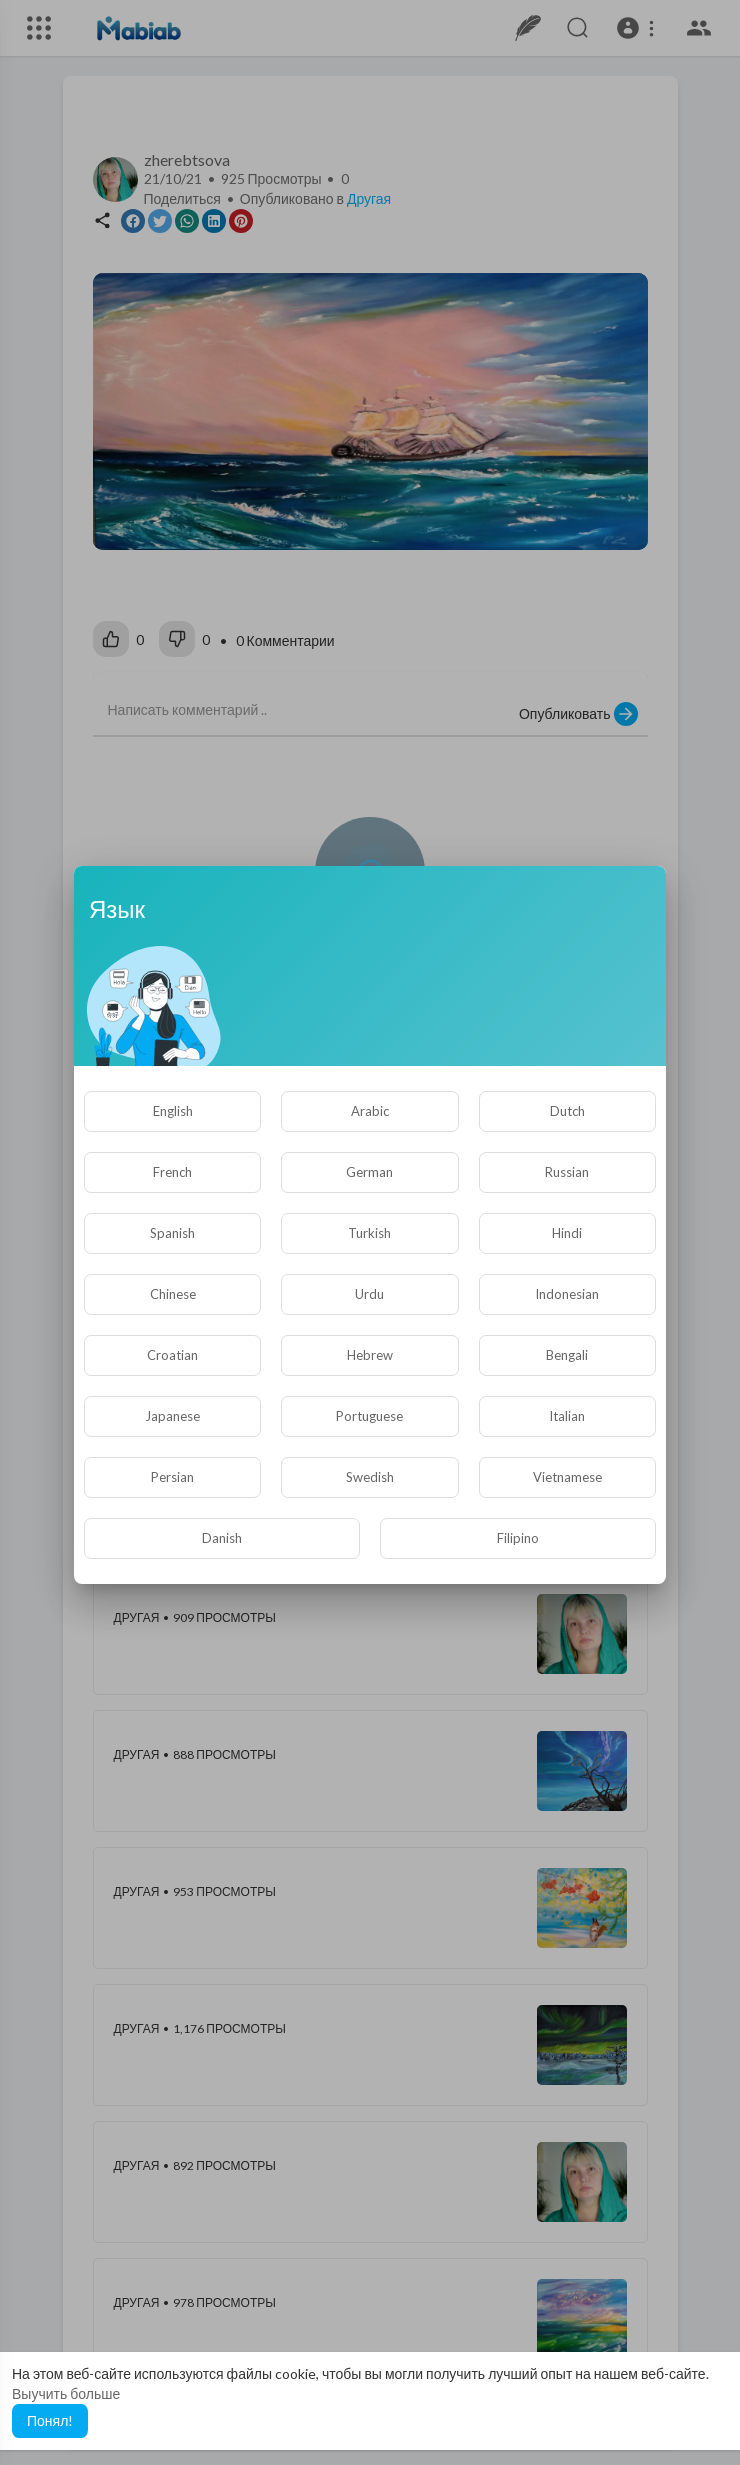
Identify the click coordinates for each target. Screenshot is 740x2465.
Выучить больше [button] (66, 2393)
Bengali (567, 1355)
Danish (222, 1538)
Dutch (567, 1111)
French (172, 1172)
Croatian (172, 1355)
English (173, 1111)
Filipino (518, 1538)
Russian (567, 1172)
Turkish (369, 1233)
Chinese (173, 1294)
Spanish (172, 1233)
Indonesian (567, 1294)
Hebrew (370, 1355)
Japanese (172, 1416)
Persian (172, 1477)
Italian (567, 1416)
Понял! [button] (50, 2420)
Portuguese (369, 1416)
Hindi (567, 1233)
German (369, 1172)
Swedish (370, 1477)
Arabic (370, 1111)
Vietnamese (567, 1477)
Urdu (369, 1294)
